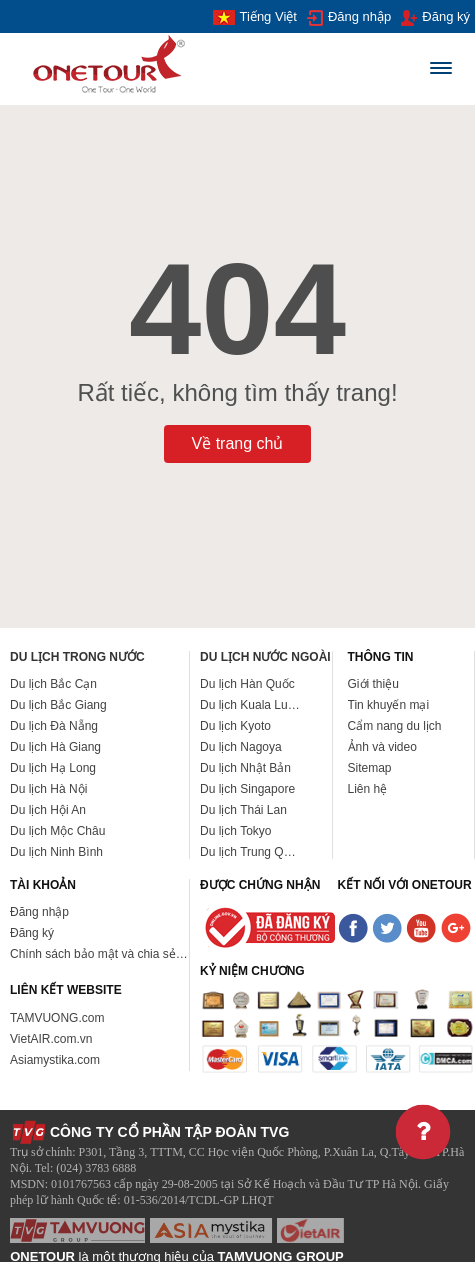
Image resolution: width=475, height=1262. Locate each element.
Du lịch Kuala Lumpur (257, 705)
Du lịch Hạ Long (53, 768)
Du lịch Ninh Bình (56, 852)
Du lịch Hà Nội (48, 789)
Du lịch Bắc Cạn (53, 684)
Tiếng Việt (255, 17)
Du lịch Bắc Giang (58, 705)
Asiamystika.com (55, 1060)
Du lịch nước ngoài (265, 657)
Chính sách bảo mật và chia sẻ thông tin (117, 954)
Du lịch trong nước (77, 657)
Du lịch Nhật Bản (245, 768)
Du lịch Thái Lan (243, 810)
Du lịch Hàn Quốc (247, 684)
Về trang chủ (238, 443)
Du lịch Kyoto (235, 726)
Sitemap (370, 768)
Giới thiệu (373, 684)
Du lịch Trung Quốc (251, 852)
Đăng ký (435, 17)
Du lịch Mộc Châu (57, 831)
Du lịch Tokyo (235, 831)
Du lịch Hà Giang (55, 747)
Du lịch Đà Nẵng (54, 726)
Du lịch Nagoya (241, 747)
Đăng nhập (349, 17)
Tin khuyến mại (389, 705)
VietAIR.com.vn (51, 1039)
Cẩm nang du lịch (395, 726)
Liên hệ (368, 789)
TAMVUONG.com (57, 1018)
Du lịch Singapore (247, 789)
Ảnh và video (382, 747)
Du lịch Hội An (48, 810)
